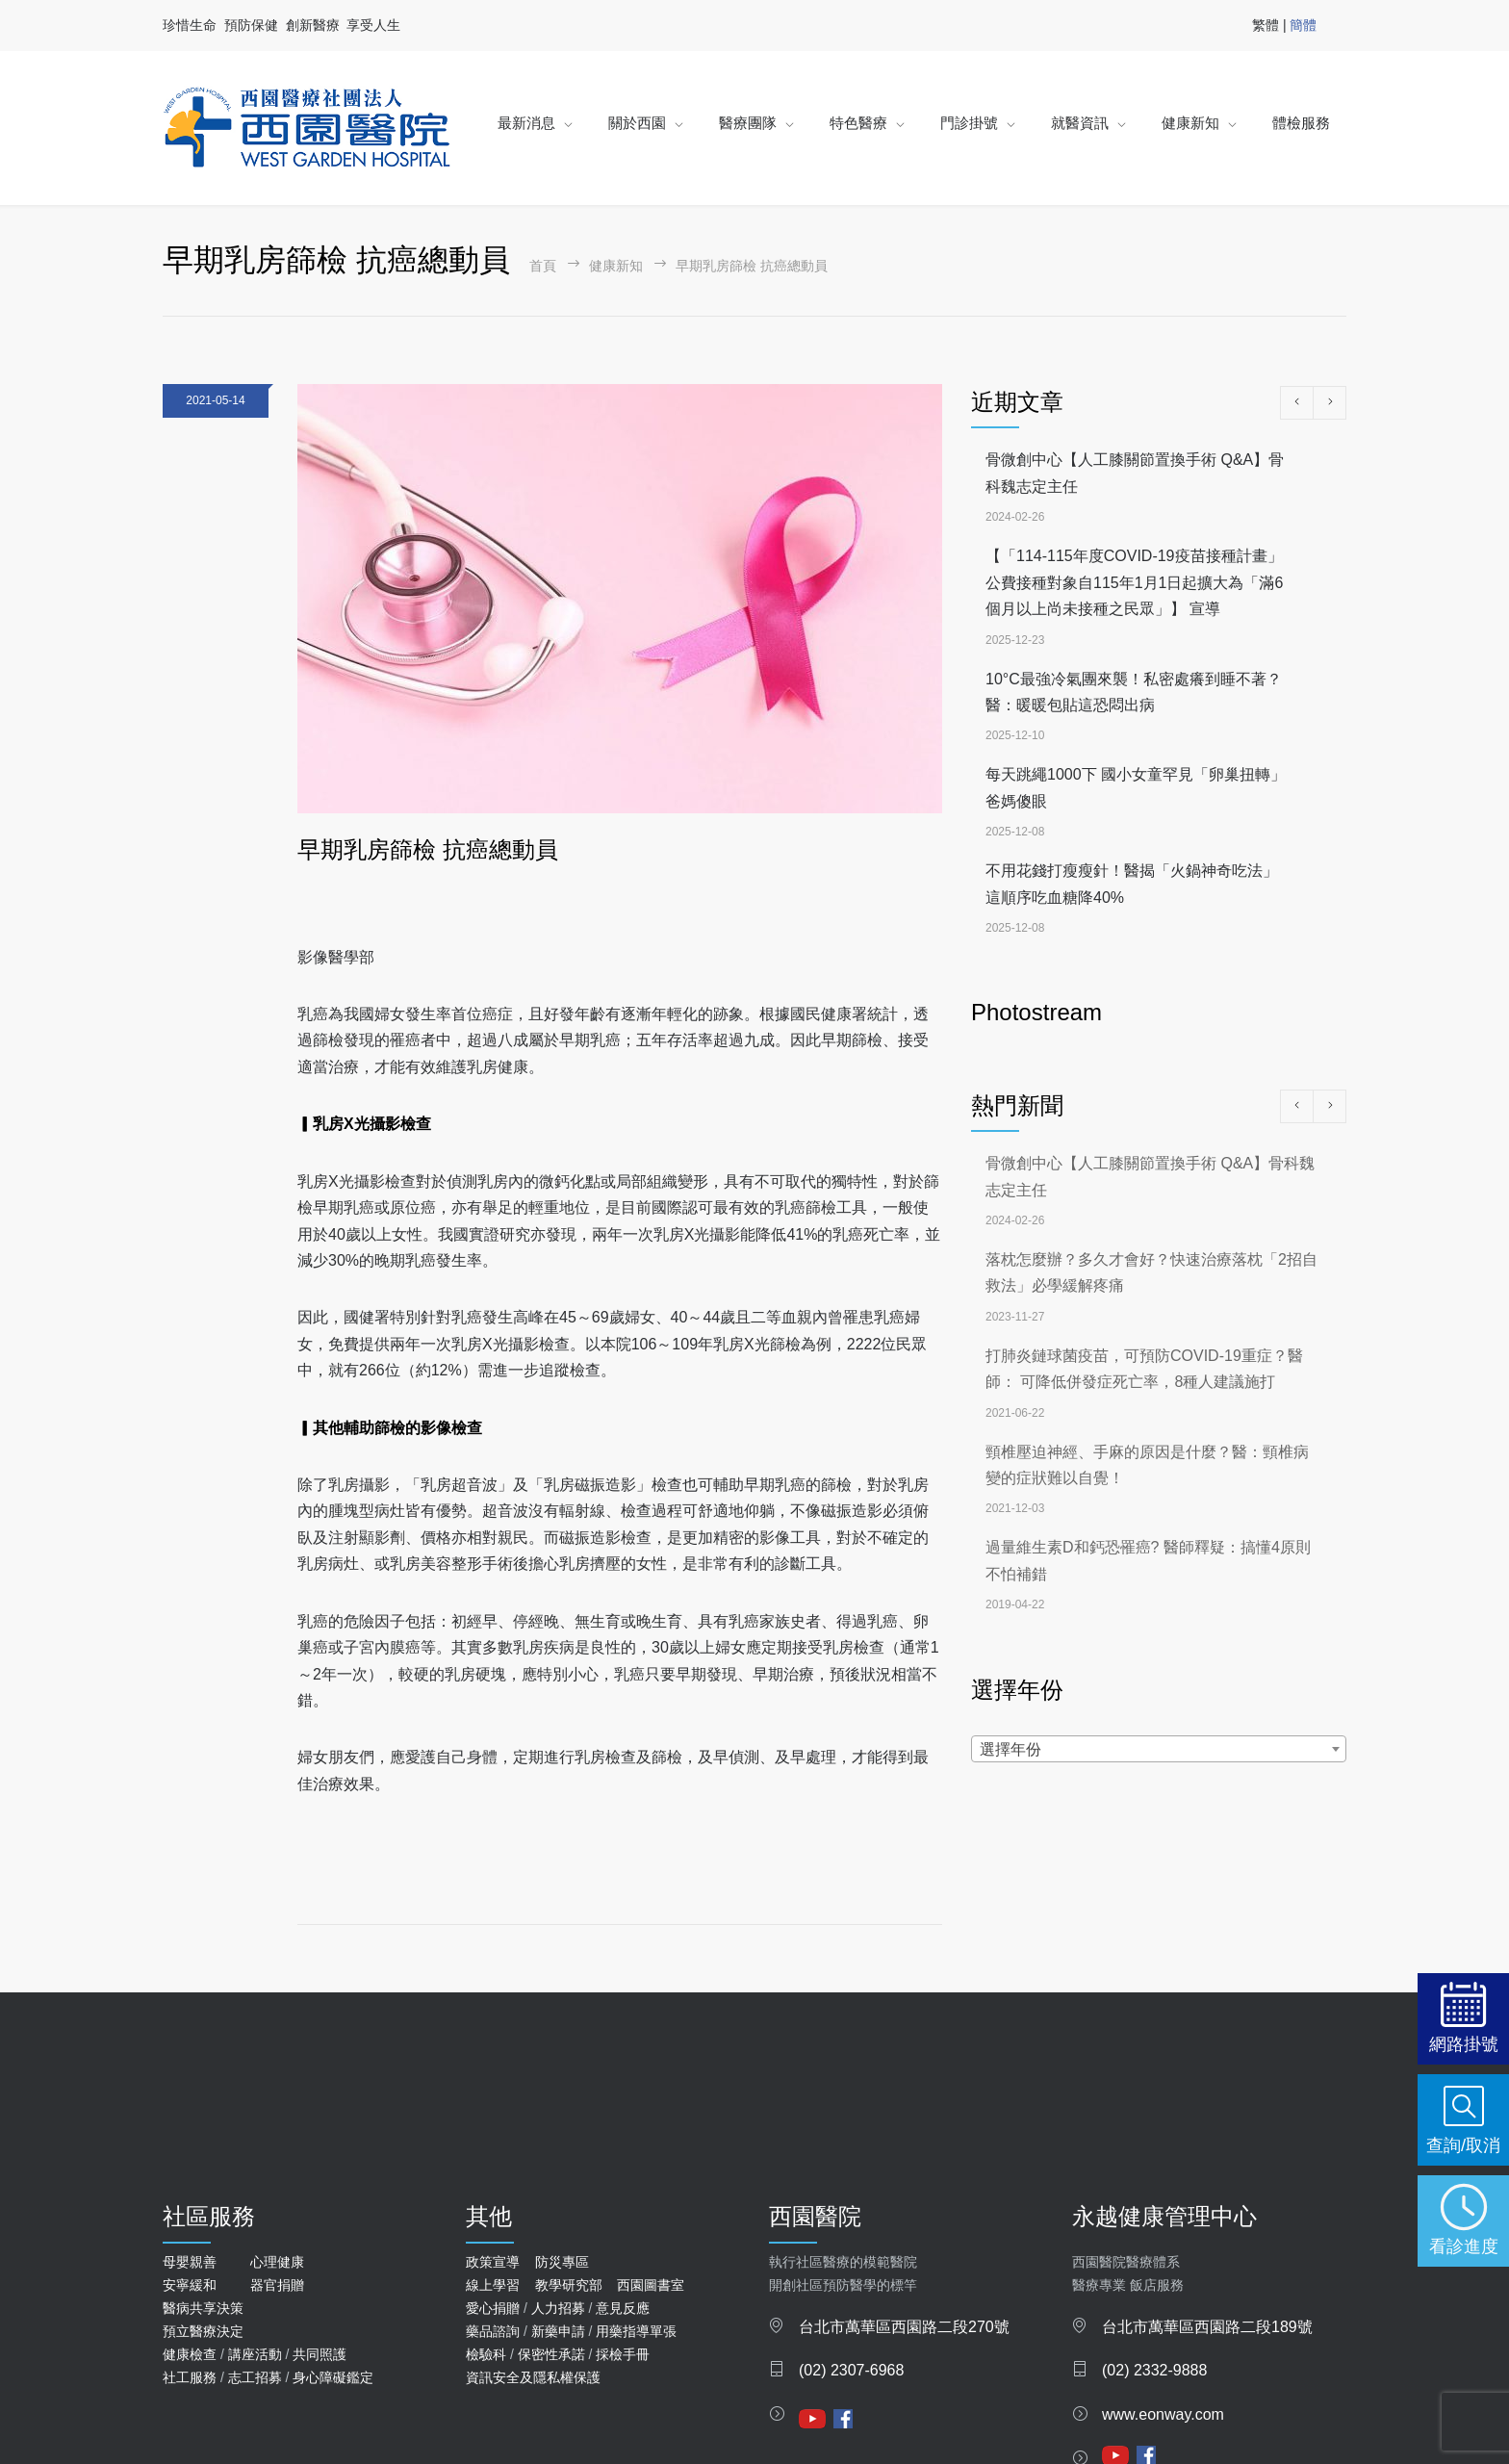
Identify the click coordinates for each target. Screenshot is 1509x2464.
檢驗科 (486, 2354)
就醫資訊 (1080, 123)
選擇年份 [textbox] (1010, 1749)
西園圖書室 (650, 2285)
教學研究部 (568, 2285)
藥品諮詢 (493, 2331)
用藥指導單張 (636, 2331)
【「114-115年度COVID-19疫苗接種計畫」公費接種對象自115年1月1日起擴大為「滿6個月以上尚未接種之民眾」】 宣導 (1134, 582)
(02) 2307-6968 (851, 2370)
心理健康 (277, 2262)
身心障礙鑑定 (333, 2377)
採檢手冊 (623, 2354)
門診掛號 (969, 123)
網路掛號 (1463, 2044)
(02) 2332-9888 (1154, 2370)
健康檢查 (190, 2354)
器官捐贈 (277, 2285)
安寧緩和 (190, 2285)
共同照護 (319, 2354)
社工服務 (190, 2377)
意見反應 (623, 2308)
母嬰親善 (190, 2262)
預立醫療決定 (203, 2331)
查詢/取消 (1463, 2145)
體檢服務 (1301, 123)
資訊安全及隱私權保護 (533, 2377)
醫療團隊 (748, 123)
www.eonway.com (1163, 2414)
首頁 (542, 266)
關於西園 (637, 123)
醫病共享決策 (203, 2308)
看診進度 (1463, 2246)
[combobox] (1158, 1748)
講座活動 (255, 2354)
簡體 (1303, 25)
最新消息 (526, 123)
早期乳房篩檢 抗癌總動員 (427, 849)
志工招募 (255, 2377)
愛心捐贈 (493, 2308)
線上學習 (493, 2285)
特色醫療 (858, 123)
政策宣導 (493, 2262)
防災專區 (562, 2262)
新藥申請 (558, 2331)
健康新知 (1190, 123)
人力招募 (558, 2308)
